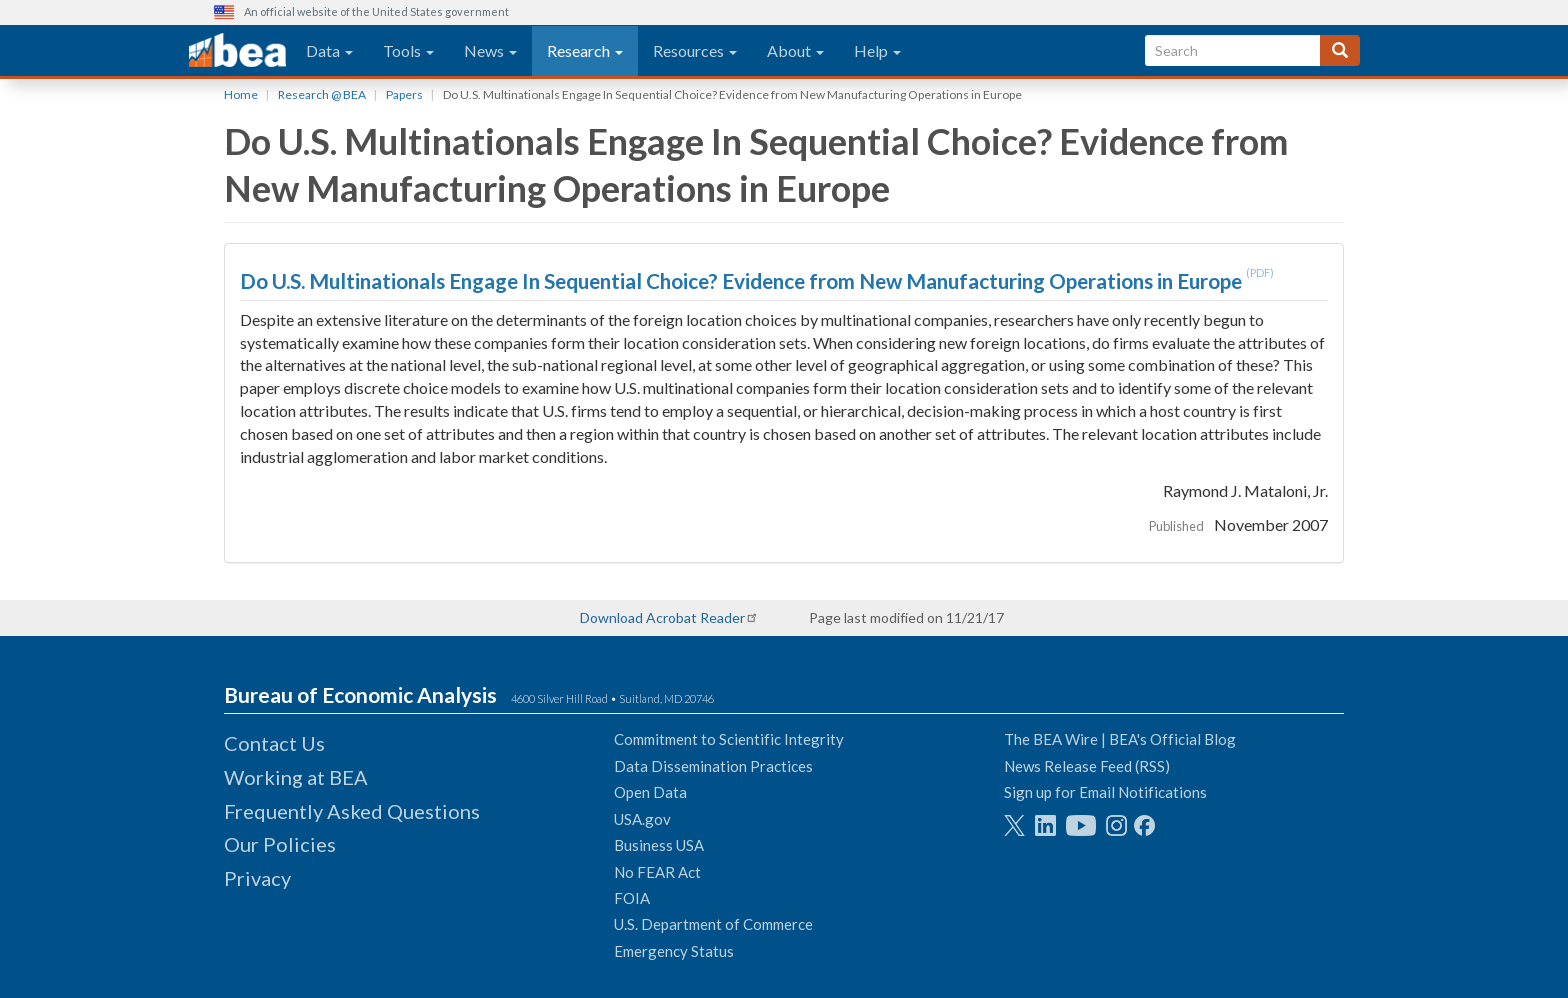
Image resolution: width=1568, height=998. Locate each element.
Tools (408, 50)
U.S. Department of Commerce (713, 924)
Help (877, 50)
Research (585, 50)
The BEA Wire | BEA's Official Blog (1120, 739)
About (795, 50)
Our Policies (280, 844)
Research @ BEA (322, 94)
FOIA (632, 898)
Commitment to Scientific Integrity (729, 739)
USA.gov (642, 819)
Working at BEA (296, 777)
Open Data (650, 792)
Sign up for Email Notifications (1105, 792)
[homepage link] (237, 51)
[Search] (1340, 50)
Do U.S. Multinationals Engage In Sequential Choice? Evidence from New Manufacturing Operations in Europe (743, 280)
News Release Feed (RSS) (1087, 766)
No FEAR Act (657, 872)
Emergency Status (674, 951)
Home (241, 94)
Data (329, 50)
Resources (695, 50)
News (490, 50)
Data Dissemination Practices (713, 766)
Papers (404, 94)
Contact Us (274, 743)
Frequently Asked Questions (352, 811)
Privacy (257, 878)
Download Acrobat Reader (662, 617)
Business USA (659, 845)
